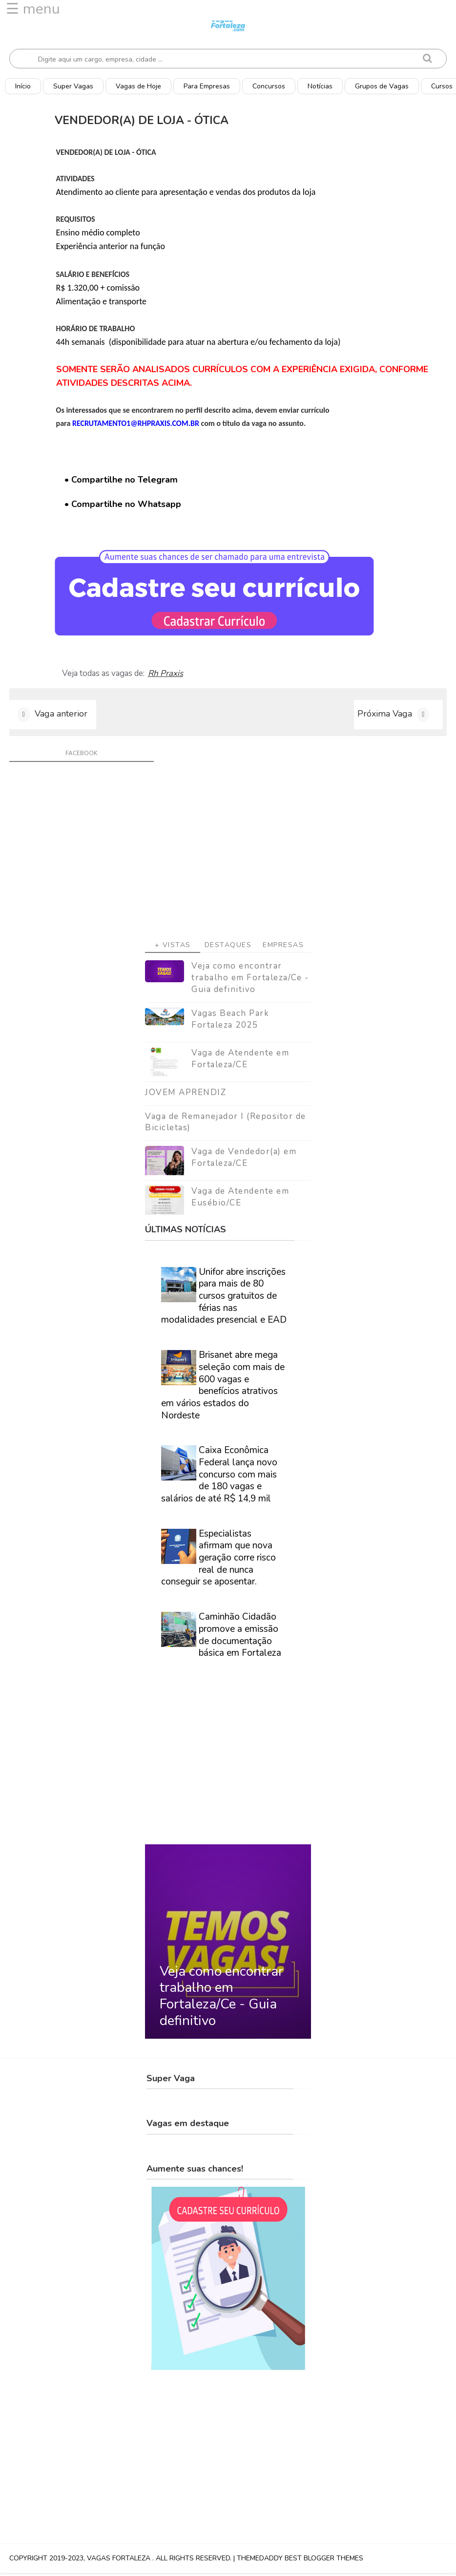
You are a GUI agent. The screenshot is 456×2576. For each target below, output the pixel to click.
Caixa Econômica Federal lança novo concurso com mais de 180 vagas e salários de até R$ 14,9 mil (219, 1476)
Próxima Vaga (384, 715)
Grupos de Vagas (382, 86)
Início (23, 86)
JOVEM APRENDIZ (185, 1094)
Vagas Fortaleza (119, 2561)
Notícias (320, 86)
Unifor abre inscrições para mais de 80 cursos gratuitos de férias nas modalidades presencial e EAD (224, 1298)
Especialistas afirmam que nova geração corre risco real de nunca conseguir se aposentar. (218, 1559)
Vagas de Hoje (138, 86)
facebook (81, 756)
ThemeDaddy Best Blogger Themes (300, 2561)
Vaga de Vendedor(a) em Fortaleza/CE (243, 1159)
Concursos (268, 86)
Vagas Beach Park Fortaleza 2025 (230, 1021)
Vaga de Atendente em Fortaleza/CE (240, 1060)
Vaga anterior (61, 715)
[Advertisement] (228, 856)
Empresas (283, 947)
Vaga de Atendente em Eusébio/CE (240, 1199)
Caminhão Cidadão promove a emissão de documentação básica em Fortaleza (240, 1637)
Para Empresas (207, 86)
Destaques (228, 947)
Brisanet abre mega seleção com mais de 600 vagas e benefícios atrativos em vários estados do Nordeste (223, 1387)
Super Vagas (73, 86)
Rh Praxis (169, 674)
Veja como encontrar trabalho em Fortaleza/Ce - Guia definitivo (250, 980)
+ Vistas (173, 947)
